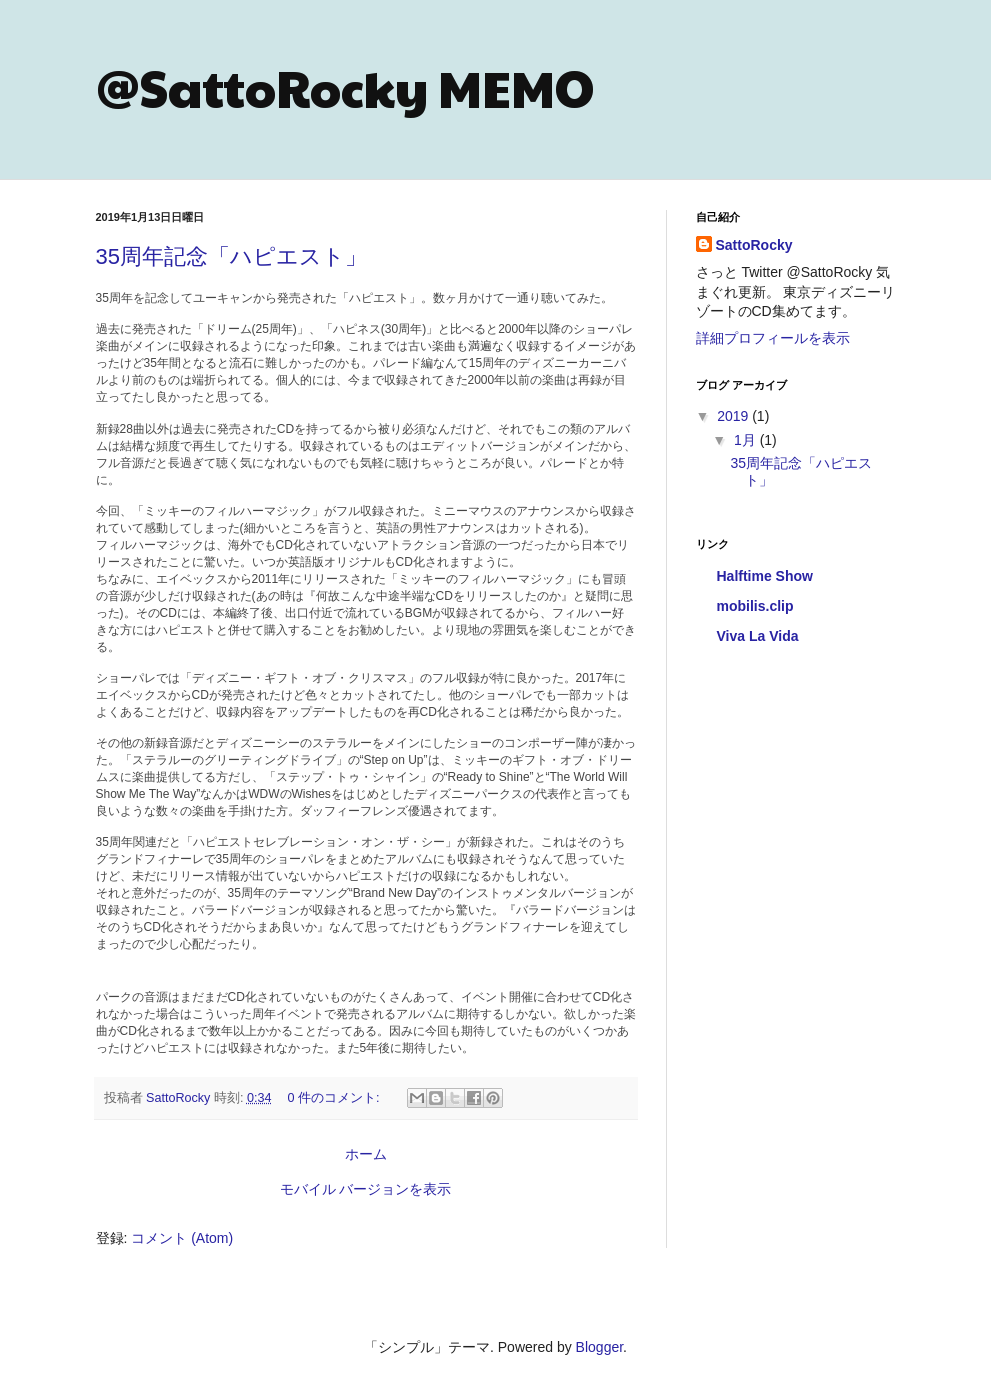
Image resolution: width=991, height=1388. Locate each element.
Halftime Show (765, 576)
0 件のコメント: (336, 1098)
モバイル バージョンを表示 (366, 1189)
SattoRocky (754, 245)
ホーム (366, 1154)
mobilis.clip (755, 606)
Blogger (599, 1347)
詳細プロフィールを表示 (773, 338)
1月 (747, 440)
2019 (734, 416)
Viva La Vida (758, 636)
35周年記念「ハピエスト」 (231, 256)
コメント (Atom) (182, 1238)
